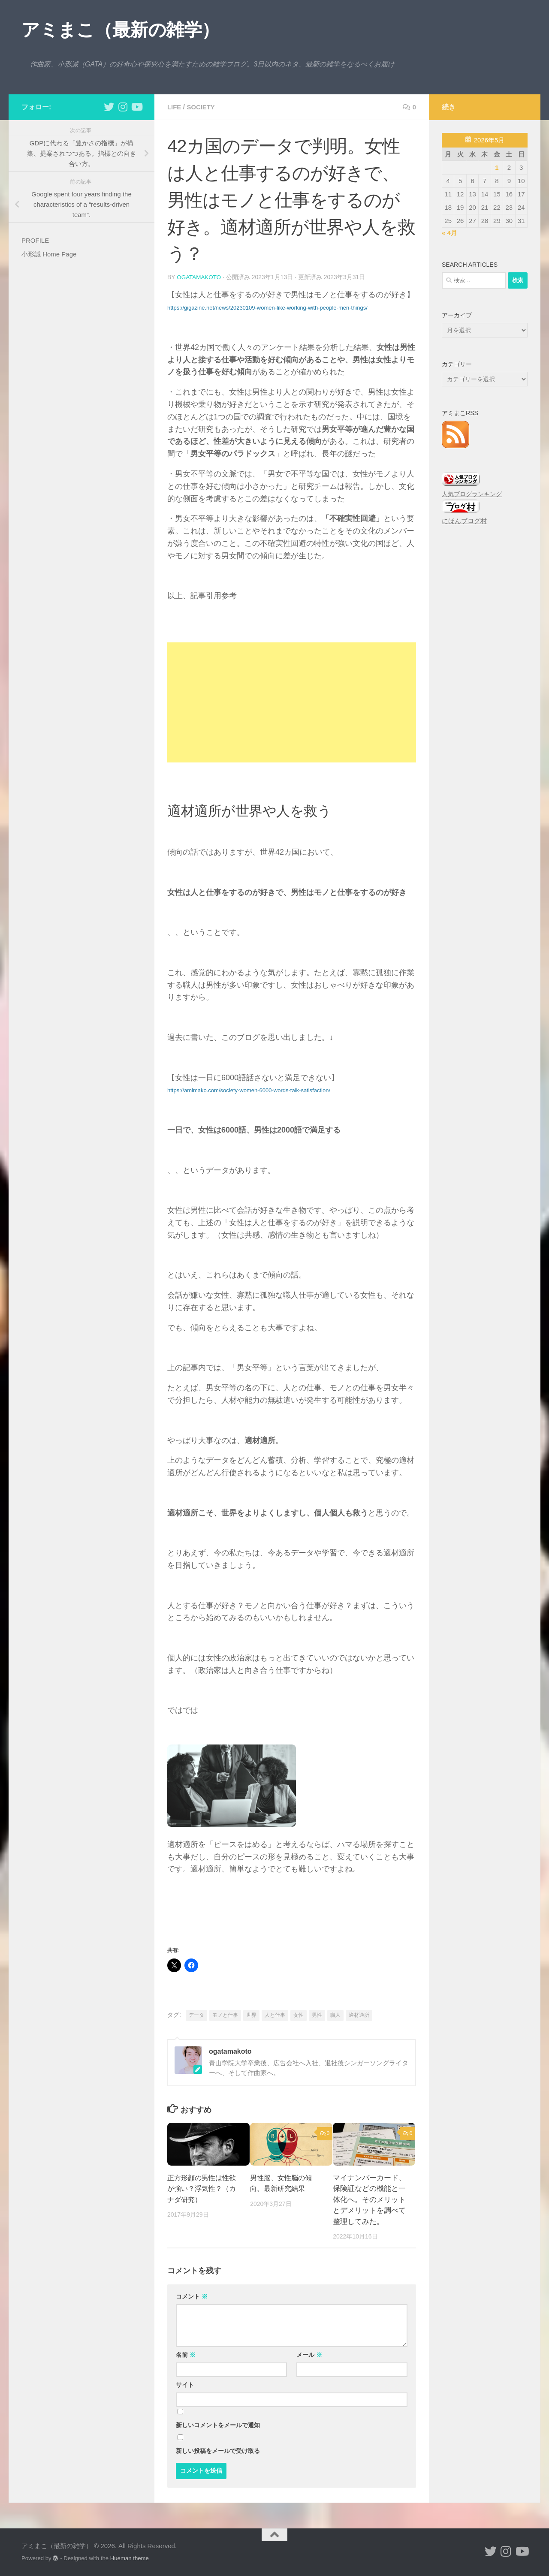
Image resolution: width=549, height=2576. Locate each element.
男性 (317, 2015)
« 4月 (449, 232)
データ (196, 2015)
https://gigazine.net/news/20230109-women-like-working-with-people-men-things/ (267, 307)
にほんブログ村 (464, 520)
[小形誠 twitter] (109, 107)
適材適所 (359, 2015)
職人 (335, 2015)
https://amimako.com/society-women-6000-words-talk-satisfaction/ (248, 1090)
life (174, 107)
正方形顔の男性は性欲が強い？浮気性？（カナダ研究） (203, 2188)
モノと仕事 (225, 2015)
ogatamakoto (200, 277)
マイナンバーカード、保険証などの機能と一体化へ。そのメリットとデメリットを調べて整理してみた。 (369, 2199)
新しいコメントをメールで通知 (218, 2424)
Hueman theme (129, 2558)
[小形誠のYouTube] (136, 107)
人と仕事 (275, 2015)
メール (309, 2354)
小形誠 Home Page (48, 254)
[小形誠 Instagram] (123, 107)
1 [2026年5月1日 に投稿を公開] (496, 167)
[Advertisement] (291, 702)
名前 (186, 2354)
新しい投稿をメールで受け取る (218, 2450)
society (203, 107)
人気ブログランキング (472, 494)
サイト (185, 2384)
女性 (298, 2015)
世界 (251, 2015)
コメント (192, 2296)
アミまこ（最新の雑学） (120, 30)
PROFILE (35, 240)
